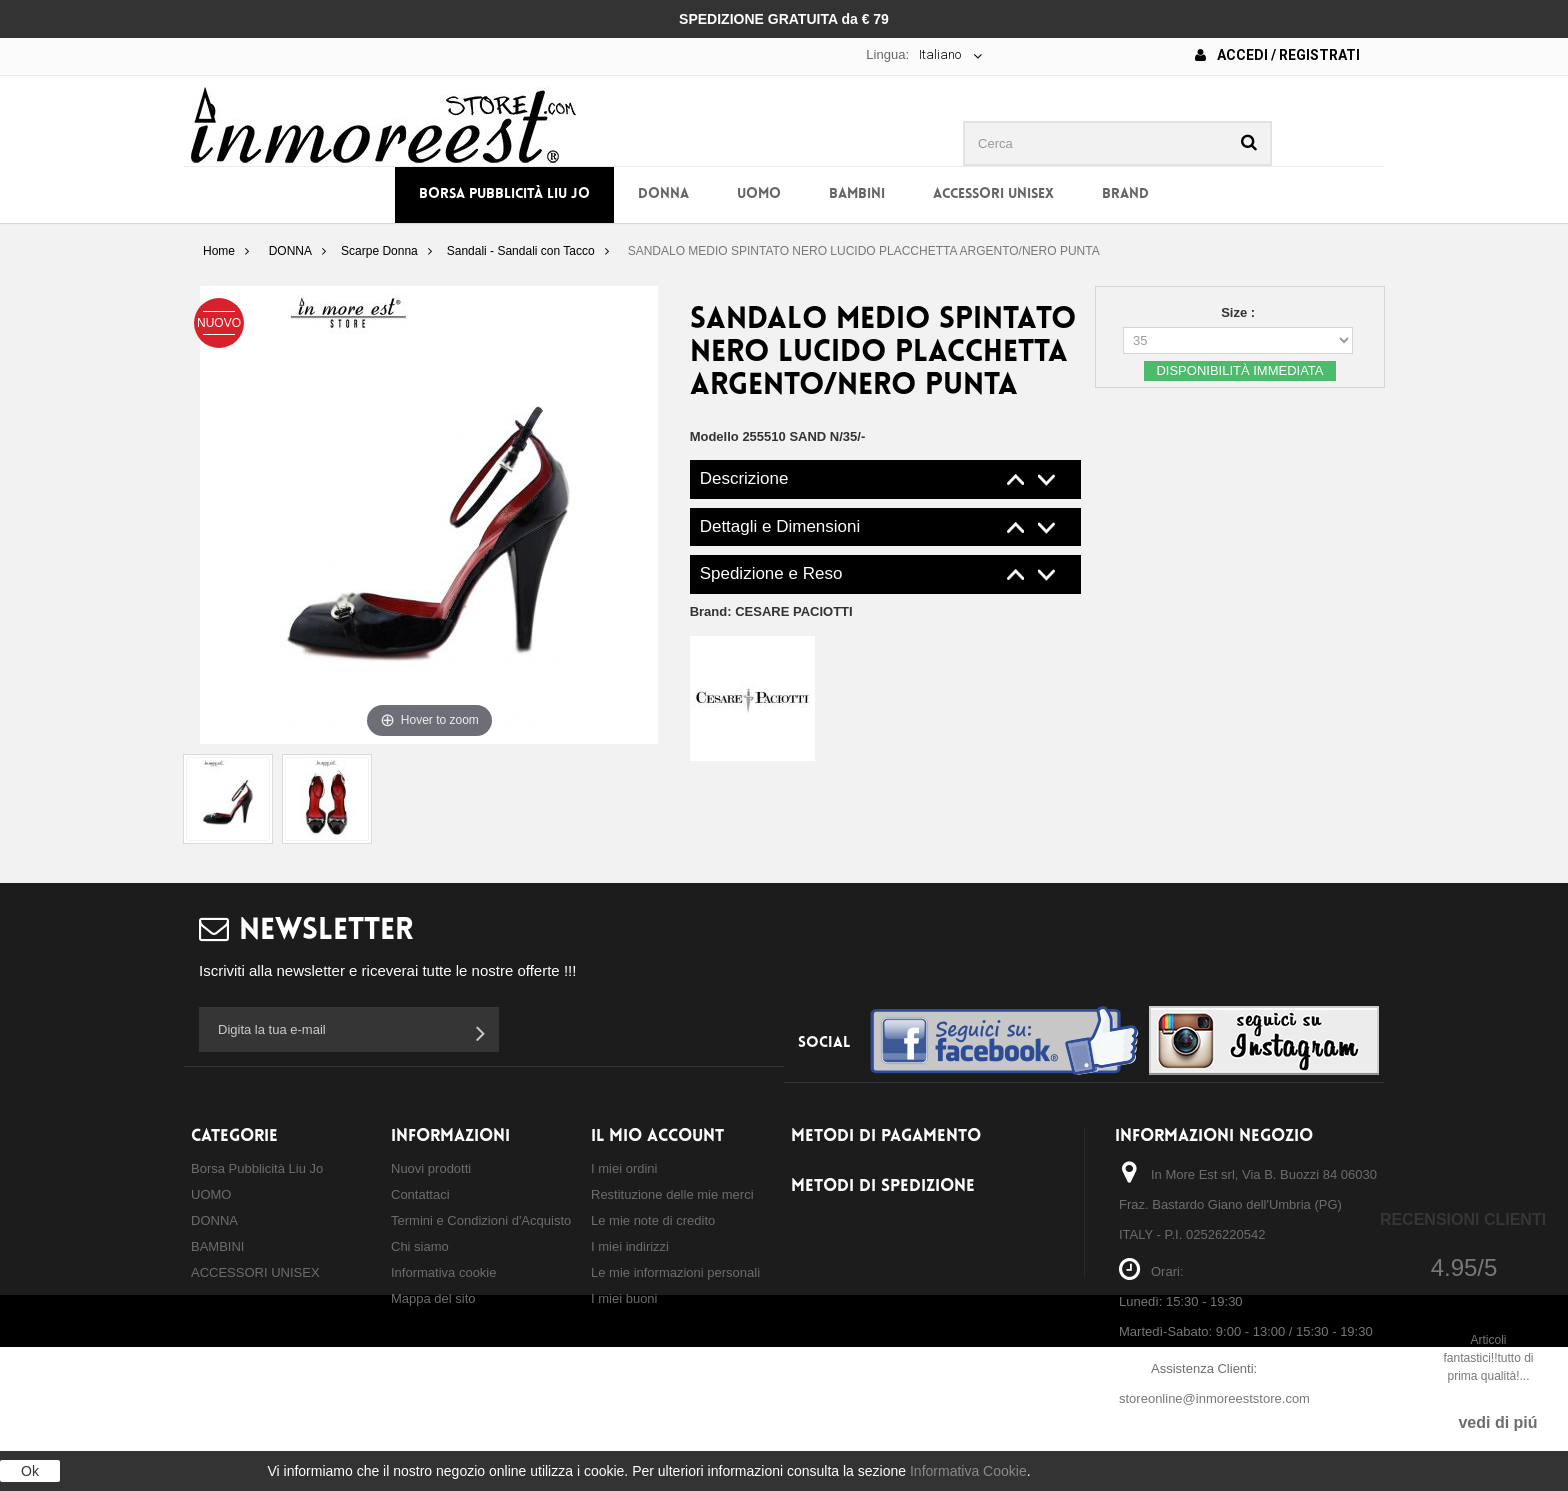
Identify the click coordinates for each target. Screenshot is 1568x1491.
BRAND (1125, 194)
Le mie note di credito (653, 1220)
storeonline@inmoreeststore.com (1214, 1398)
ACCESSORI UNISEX (993, 194)
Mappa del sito (433, 1298)
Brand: (771, 611)
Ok (30, 1471)
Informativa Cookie (968, 1471)
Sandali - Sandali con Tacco (521, 251)
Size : (1240, 312)
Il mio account (657, 1136)
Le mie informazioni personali (675, 1272)
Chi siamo (420, 1246)
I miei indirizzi (630, 1246)
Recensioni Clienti (1463, 1219)
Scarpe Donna (379, 251)
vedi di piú (1497, 1422)
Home (219, 251)
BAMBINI (857, 194)
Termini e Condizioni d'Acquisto (481, 1220)
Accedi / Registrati (1277, 55)
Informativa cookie (444, 1272)
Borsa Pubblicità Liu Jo (504, 194)
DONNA (663, 194)
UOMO (759, 194)
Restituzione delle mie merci (672, 1194)
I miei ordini (624, 1168)
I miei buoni (624, 1298)
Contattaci (420, 1194)
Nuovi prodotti (431, 1168)
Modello (714, 436)
